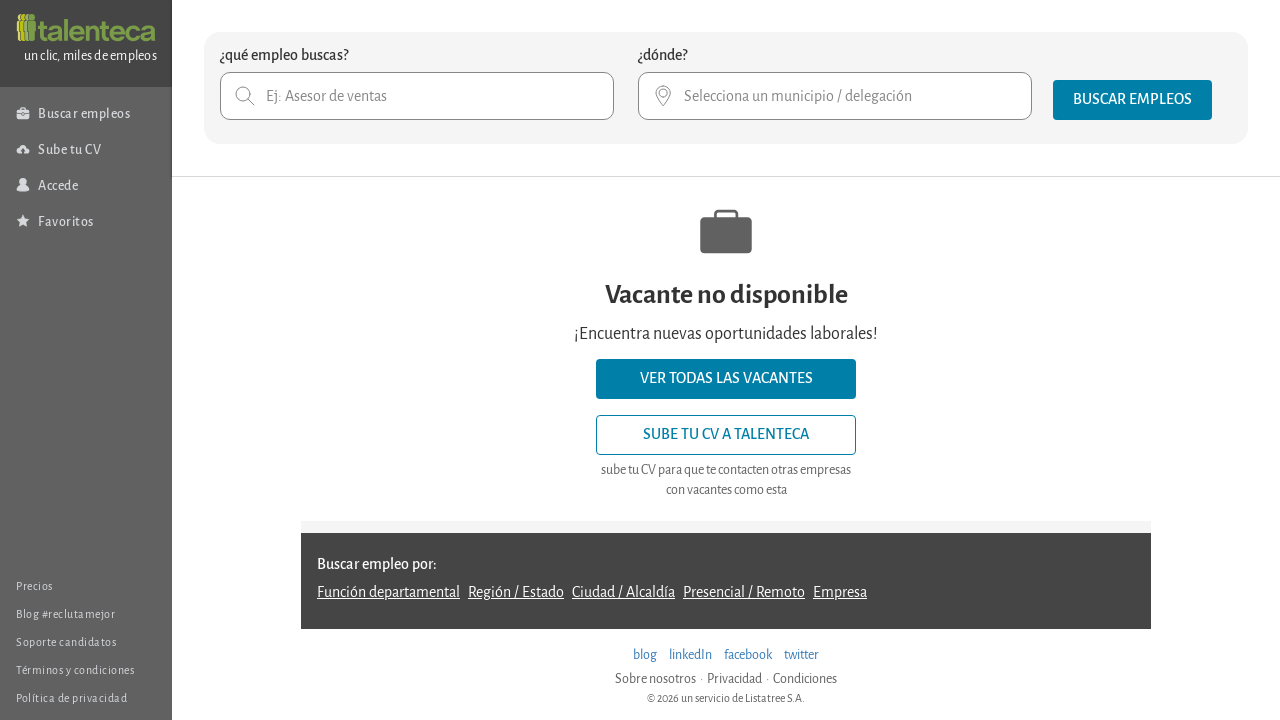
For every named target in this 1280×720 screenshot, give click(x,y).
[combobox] (417, 96)
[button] (1132, 100)
